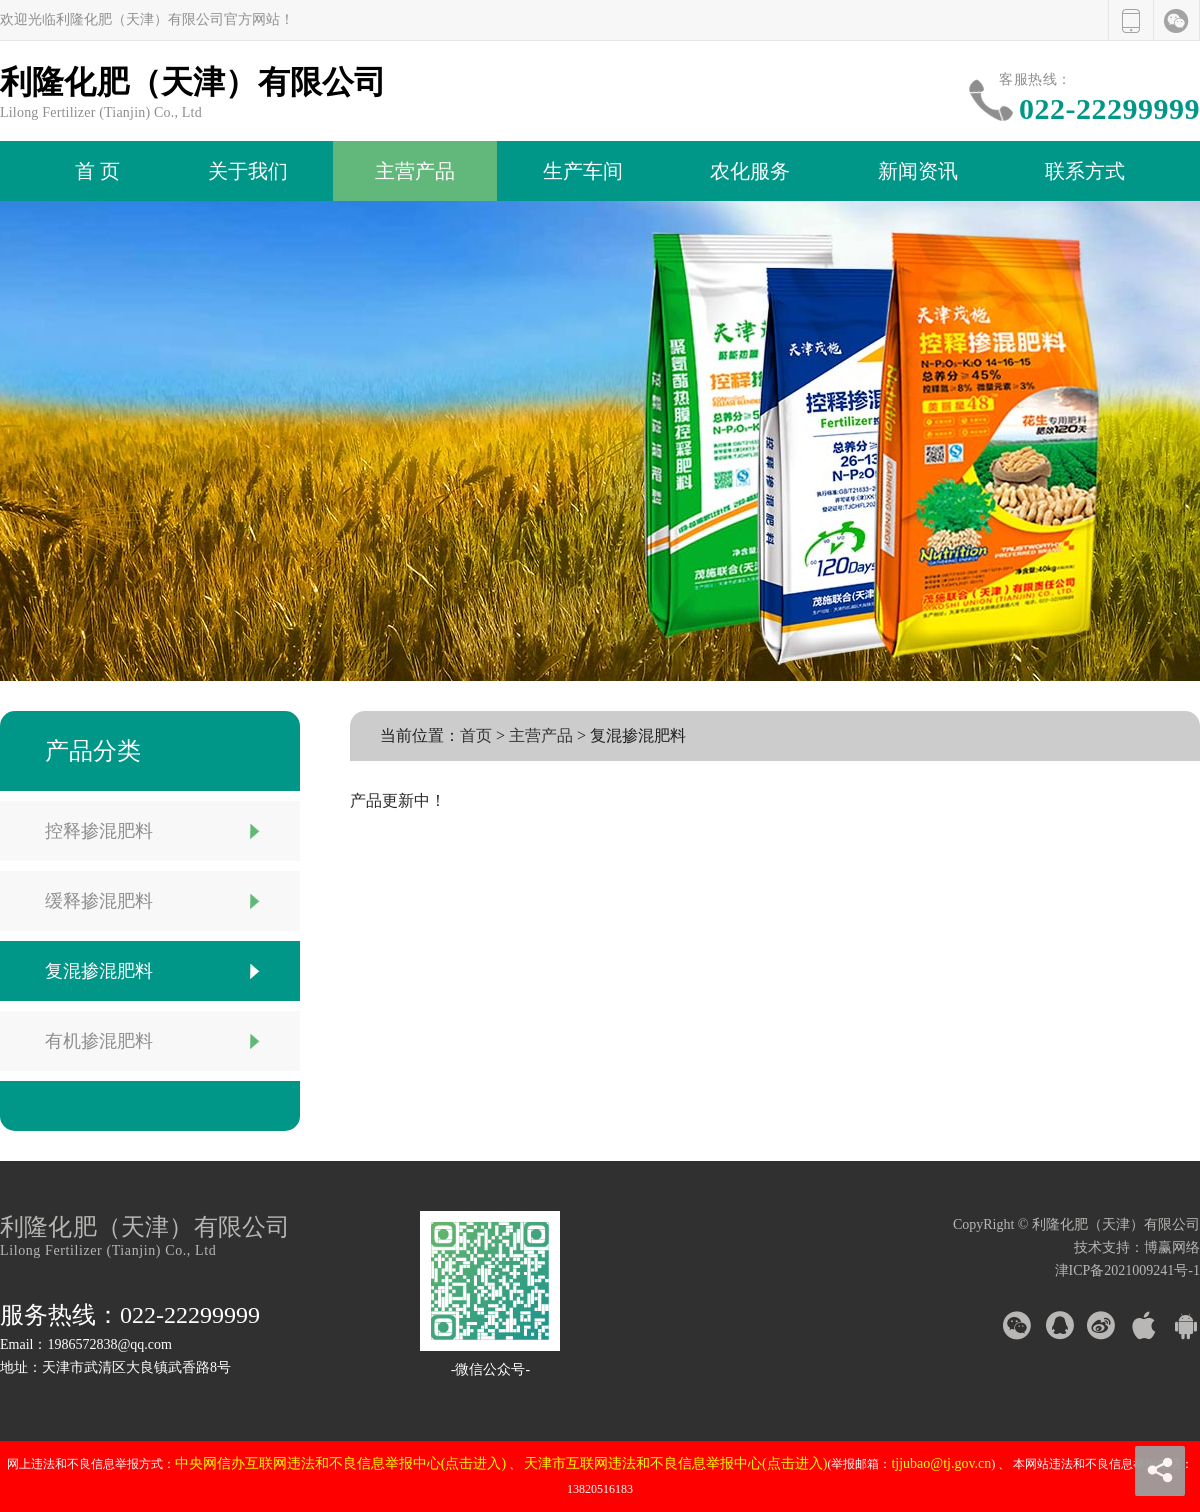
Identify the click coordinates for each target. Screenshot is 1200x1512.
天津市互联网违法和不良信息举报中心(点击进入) (675, 1463)
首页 (476, 735)
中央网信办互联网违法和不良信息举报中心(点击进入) (340, 1463)
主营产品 (541, 735)
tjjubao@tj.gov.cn (941, 1463)
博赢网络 (1172, 1247)
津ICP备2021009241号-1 (1127, 1270)
